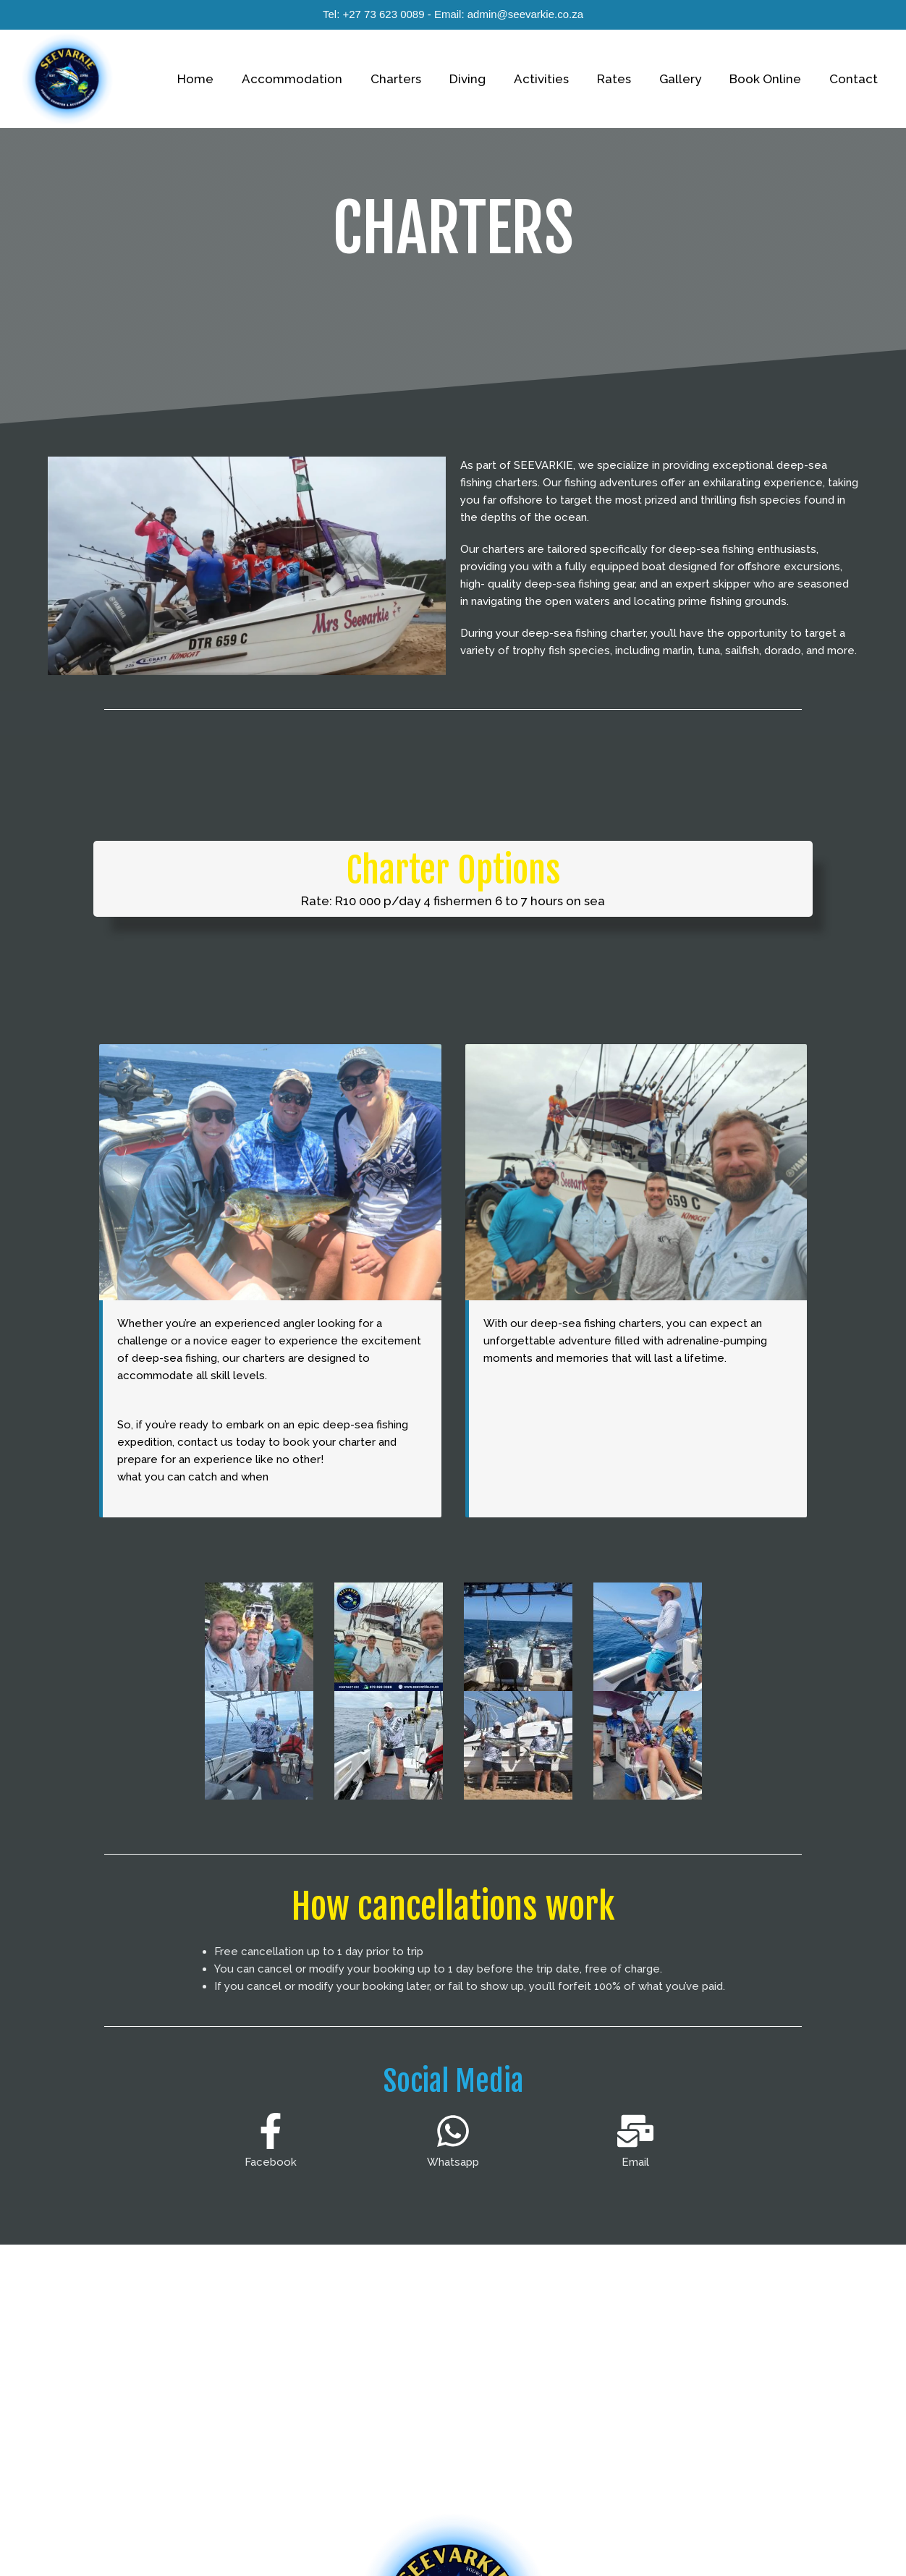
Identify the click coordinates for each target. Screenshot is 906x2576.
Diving (487, 79)
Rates (626, 79)
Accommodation (318, 79)
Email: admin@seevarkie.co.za (508, 14)
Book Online (770, 79)
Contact (855, 79)
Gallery (689, 79)
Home (226, 79)
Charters (419, 79)
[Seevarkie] (67, 78)
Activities (557, 79)
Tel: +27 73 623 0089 (374, 14)
